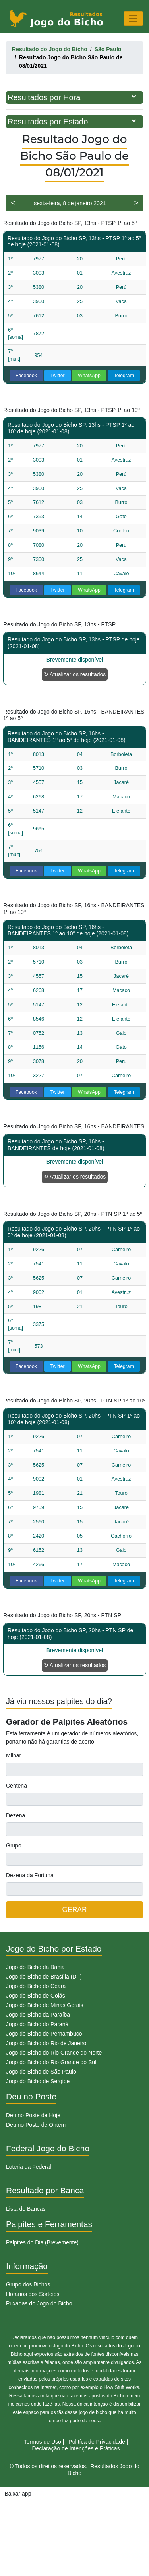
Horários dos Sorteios (33, 2294)
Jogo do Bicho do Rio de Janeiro (46, 2043)
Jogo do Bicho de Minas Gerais (44, 2005)
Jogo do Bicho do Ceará (36, 1986)
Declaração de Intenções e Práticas (76, 2448)
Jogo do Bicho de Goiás (35, 1995)
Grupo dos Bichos (28, 2284)
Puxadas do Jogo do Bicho (39, 2303)
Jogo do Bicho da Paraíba (38, 2014)
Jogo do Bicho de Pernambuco (44, 2033)
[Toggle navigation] (133, 18)
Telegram (124, 375)
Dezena (15, 1815)
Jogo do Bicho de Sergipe (38, 2081)
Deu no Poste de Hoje (33, 2115)
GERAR (74, 1910)
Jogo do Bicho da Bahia (35, 1967)
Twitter (57, 375)
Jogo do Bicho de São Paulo (41, 2071)
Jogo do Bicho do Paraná (37, 2024)
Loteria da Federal (28, 2167)
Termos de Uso (42, 2442)
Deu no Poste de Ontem (36, 2125)
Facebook (26, 375)
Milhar (13, 1755)
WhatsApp (89, 375)
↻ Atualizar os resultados (75, 674)
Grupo (13, 1845)
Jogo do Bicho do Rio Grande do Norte (54, 2052)
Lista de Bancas (26, 2209)
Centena (16, 1785)
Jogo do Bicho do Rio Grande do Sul (51, 2062)
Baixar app (18, 2493)
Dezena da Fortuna (30, 1875)
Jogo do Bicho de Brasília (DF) (44, 1976)
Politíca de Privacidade (96, 2442)
